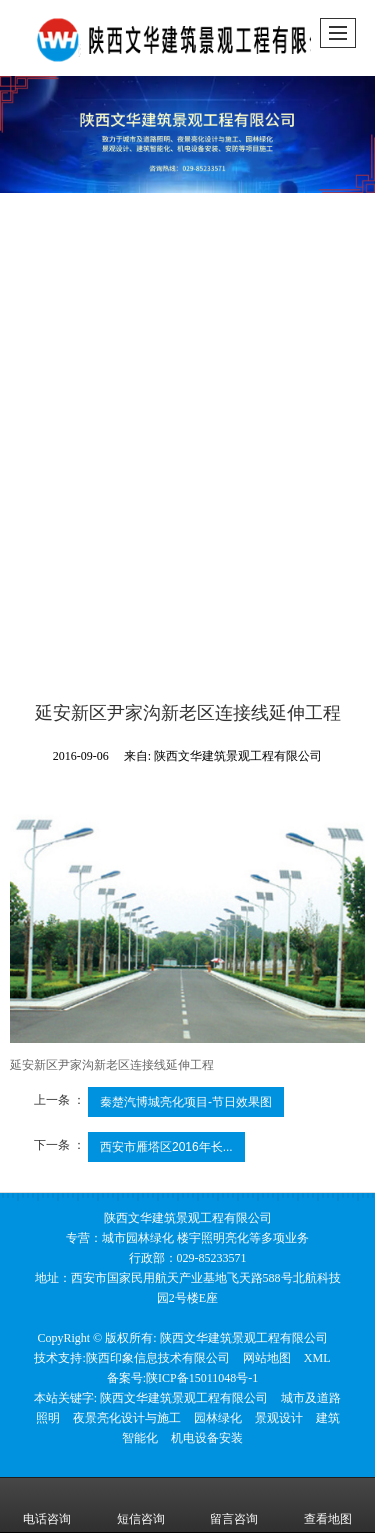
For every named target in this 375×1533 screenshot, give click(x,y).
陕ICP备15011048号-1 (202, 1378)
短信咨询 (141, 1505)
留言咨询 (234, 1505)
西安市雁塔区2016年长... (166, 1147)
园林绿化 (218, 1418)
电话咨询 (47, 1505)
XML (317, 1358)
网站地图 (267, 1358)
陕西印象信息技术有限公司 (158, 1358)
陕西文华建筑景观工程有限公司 (244, 1338)
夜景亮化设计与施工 (127, 1418)
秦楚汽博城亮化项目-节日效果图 (186, 1102)
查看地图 (328, 1505)
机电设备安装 (207, 1438)
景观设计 (279, 1418)
